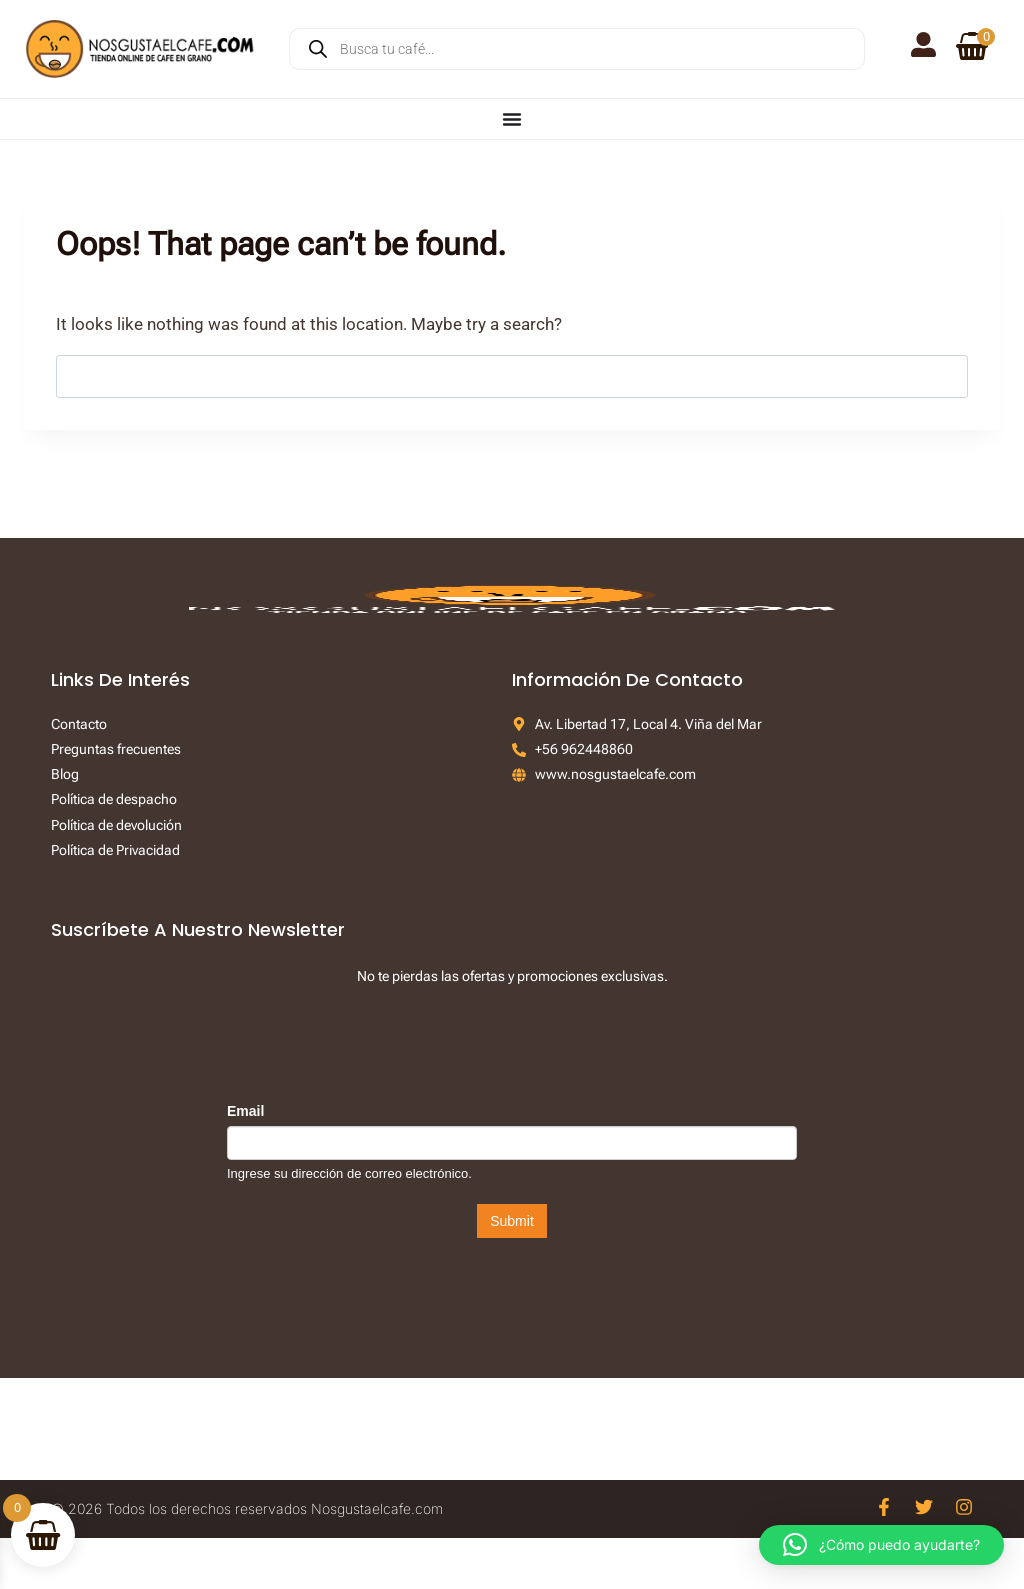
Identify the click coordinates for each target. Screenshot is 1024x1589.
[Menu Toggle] (512, 119)
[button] (881, 1545)
